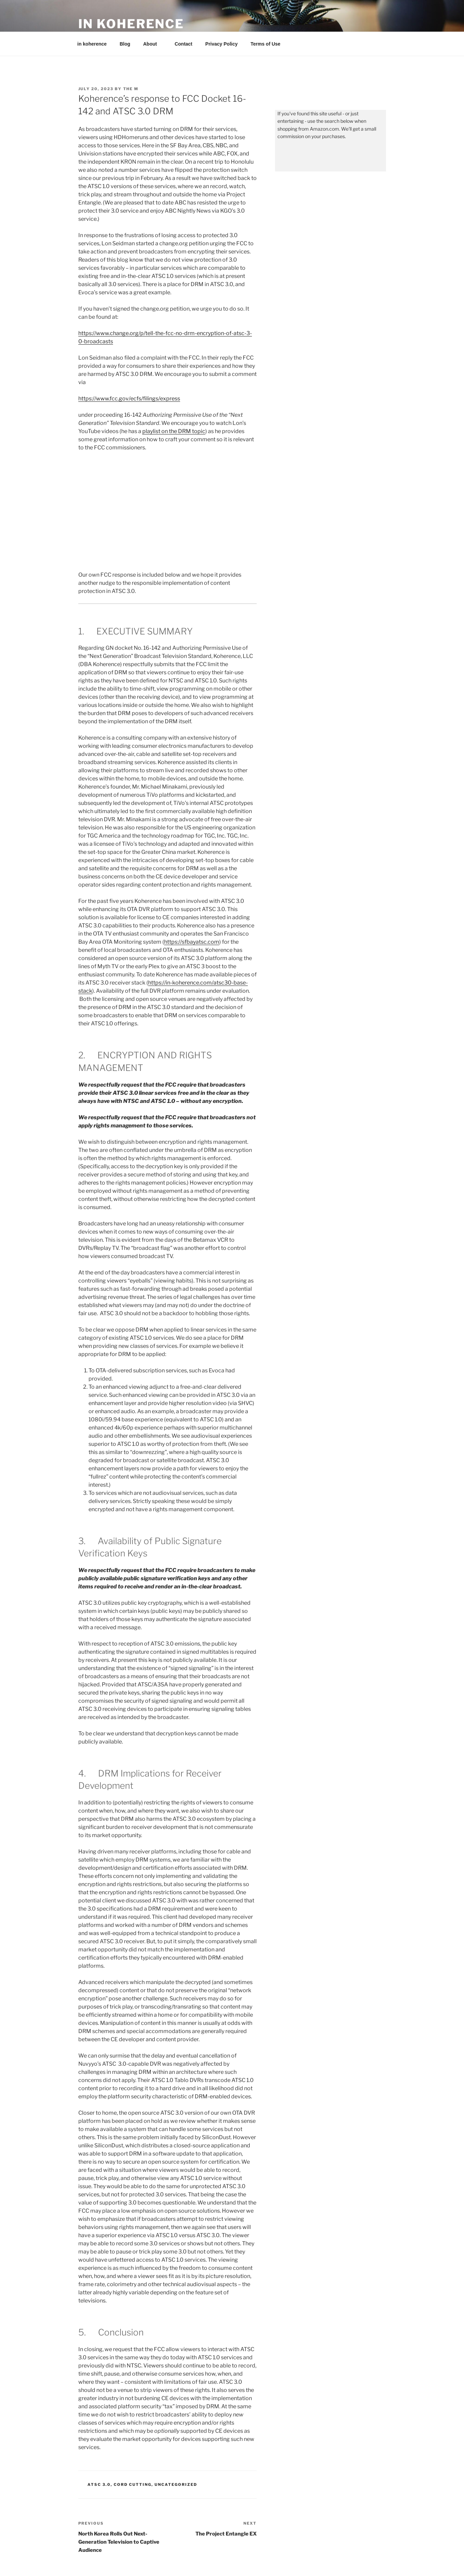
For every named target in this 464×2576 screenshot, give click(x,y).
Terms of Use (266, 44)
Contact (183, 44)
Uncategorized (176, 2484)
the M (131, 88)
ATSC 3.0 (99, 2484)
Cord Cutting (132, 2484)
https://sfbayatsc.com (191, 942)
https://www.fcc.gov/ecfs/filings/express (129, 398)
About (153, 44)
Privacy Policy (221, 44)
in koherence (131, 23)
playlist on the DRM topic (173, 431)
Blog (124, 44)
